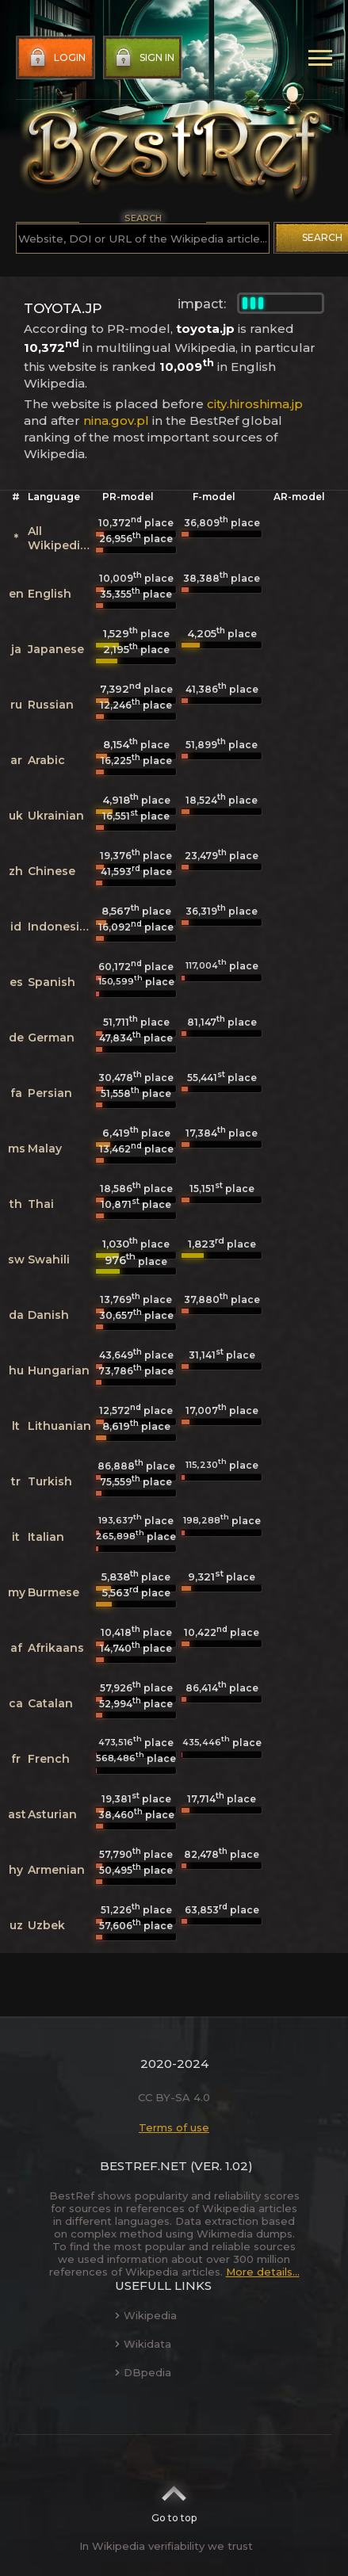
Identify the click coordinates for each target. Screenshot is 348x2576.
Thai (41, 1204)
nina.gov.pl (116, 420)
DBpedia (143, 2372)
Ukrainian (56, 815)
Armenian (56, 1870)
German (51, 1037)
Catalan (50, 1703)
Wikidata (143, 2343)
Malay (45, 1148)
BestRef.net (143, 2165)
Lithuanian (59, 1426)
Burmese (53, 1592)
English (49, 594)
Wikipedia (146, 2315)
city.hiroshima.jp (255, 403)
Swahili (49, 1259)
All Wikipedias (61, 538)
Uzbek (46, 1925)
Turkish (50, 1481)
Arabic (46, 760)
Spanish (51, 982)
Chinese (51, 871)
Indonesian (61, 926)
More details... (263, 2271)
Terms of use (174, 2127)
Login (56, 57)
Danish (48, 1315)
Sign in (143, 57)
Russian (51, 705)
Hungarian (59, 1370)
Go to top (174, 2499)
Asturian (52, 1814)
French (49, 1759)
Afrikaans (56, 1648)
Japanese (56, 649)
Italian (46, 1537)
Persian (50, 1093)
